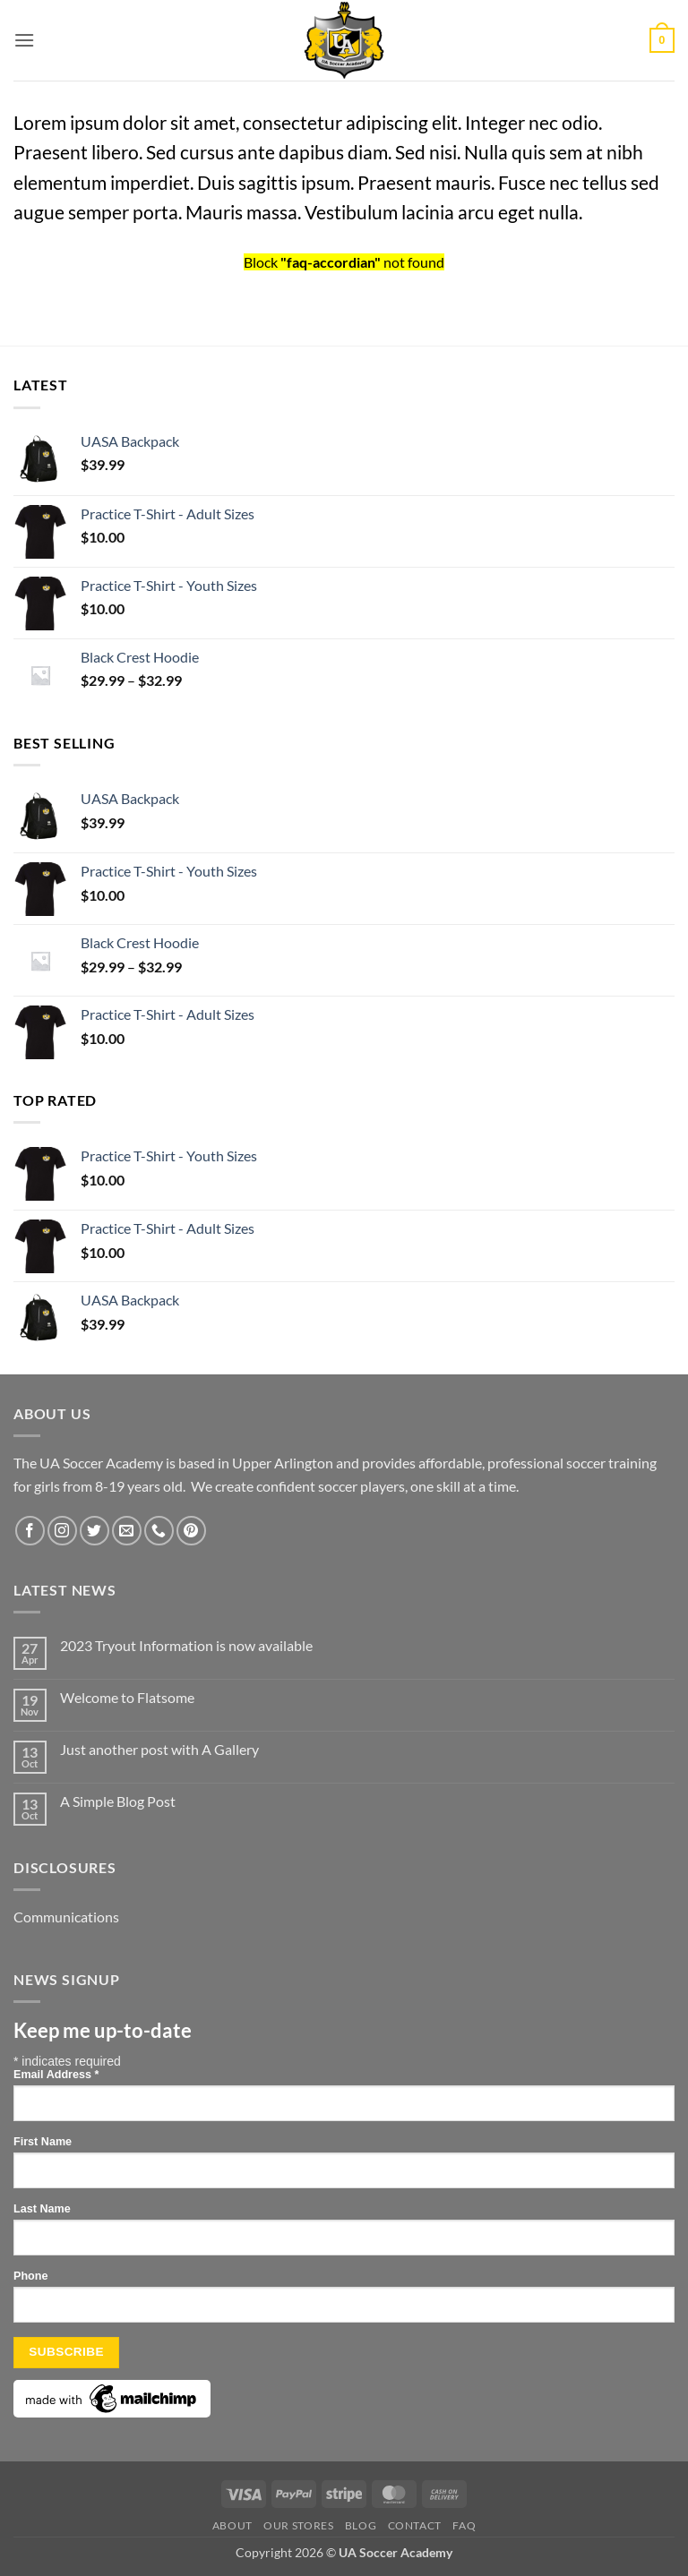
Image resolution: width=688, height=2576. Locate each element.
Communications (66, 1916)
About (232, 2525)
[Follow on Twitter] (94, 1530)
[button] (24, 40)
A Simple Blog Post (118, 1801)
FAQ (464, 2525)
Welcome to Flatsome (127, 1697)
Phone (30, 2276)
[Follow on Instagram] (62, 1530)
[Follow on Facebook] (30, 1530)
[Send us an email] (127, 1530)
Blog (360, 2525)
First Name (42, 2141)
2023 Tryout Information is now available (186, 1645)
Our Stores (298, 2525)
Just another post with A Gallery (159, 1749)
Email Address (56, 2074)
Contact (415, 2525)
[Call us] (159, 1530)
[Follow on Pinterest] (191, 1530)
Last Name (42, 2209)
